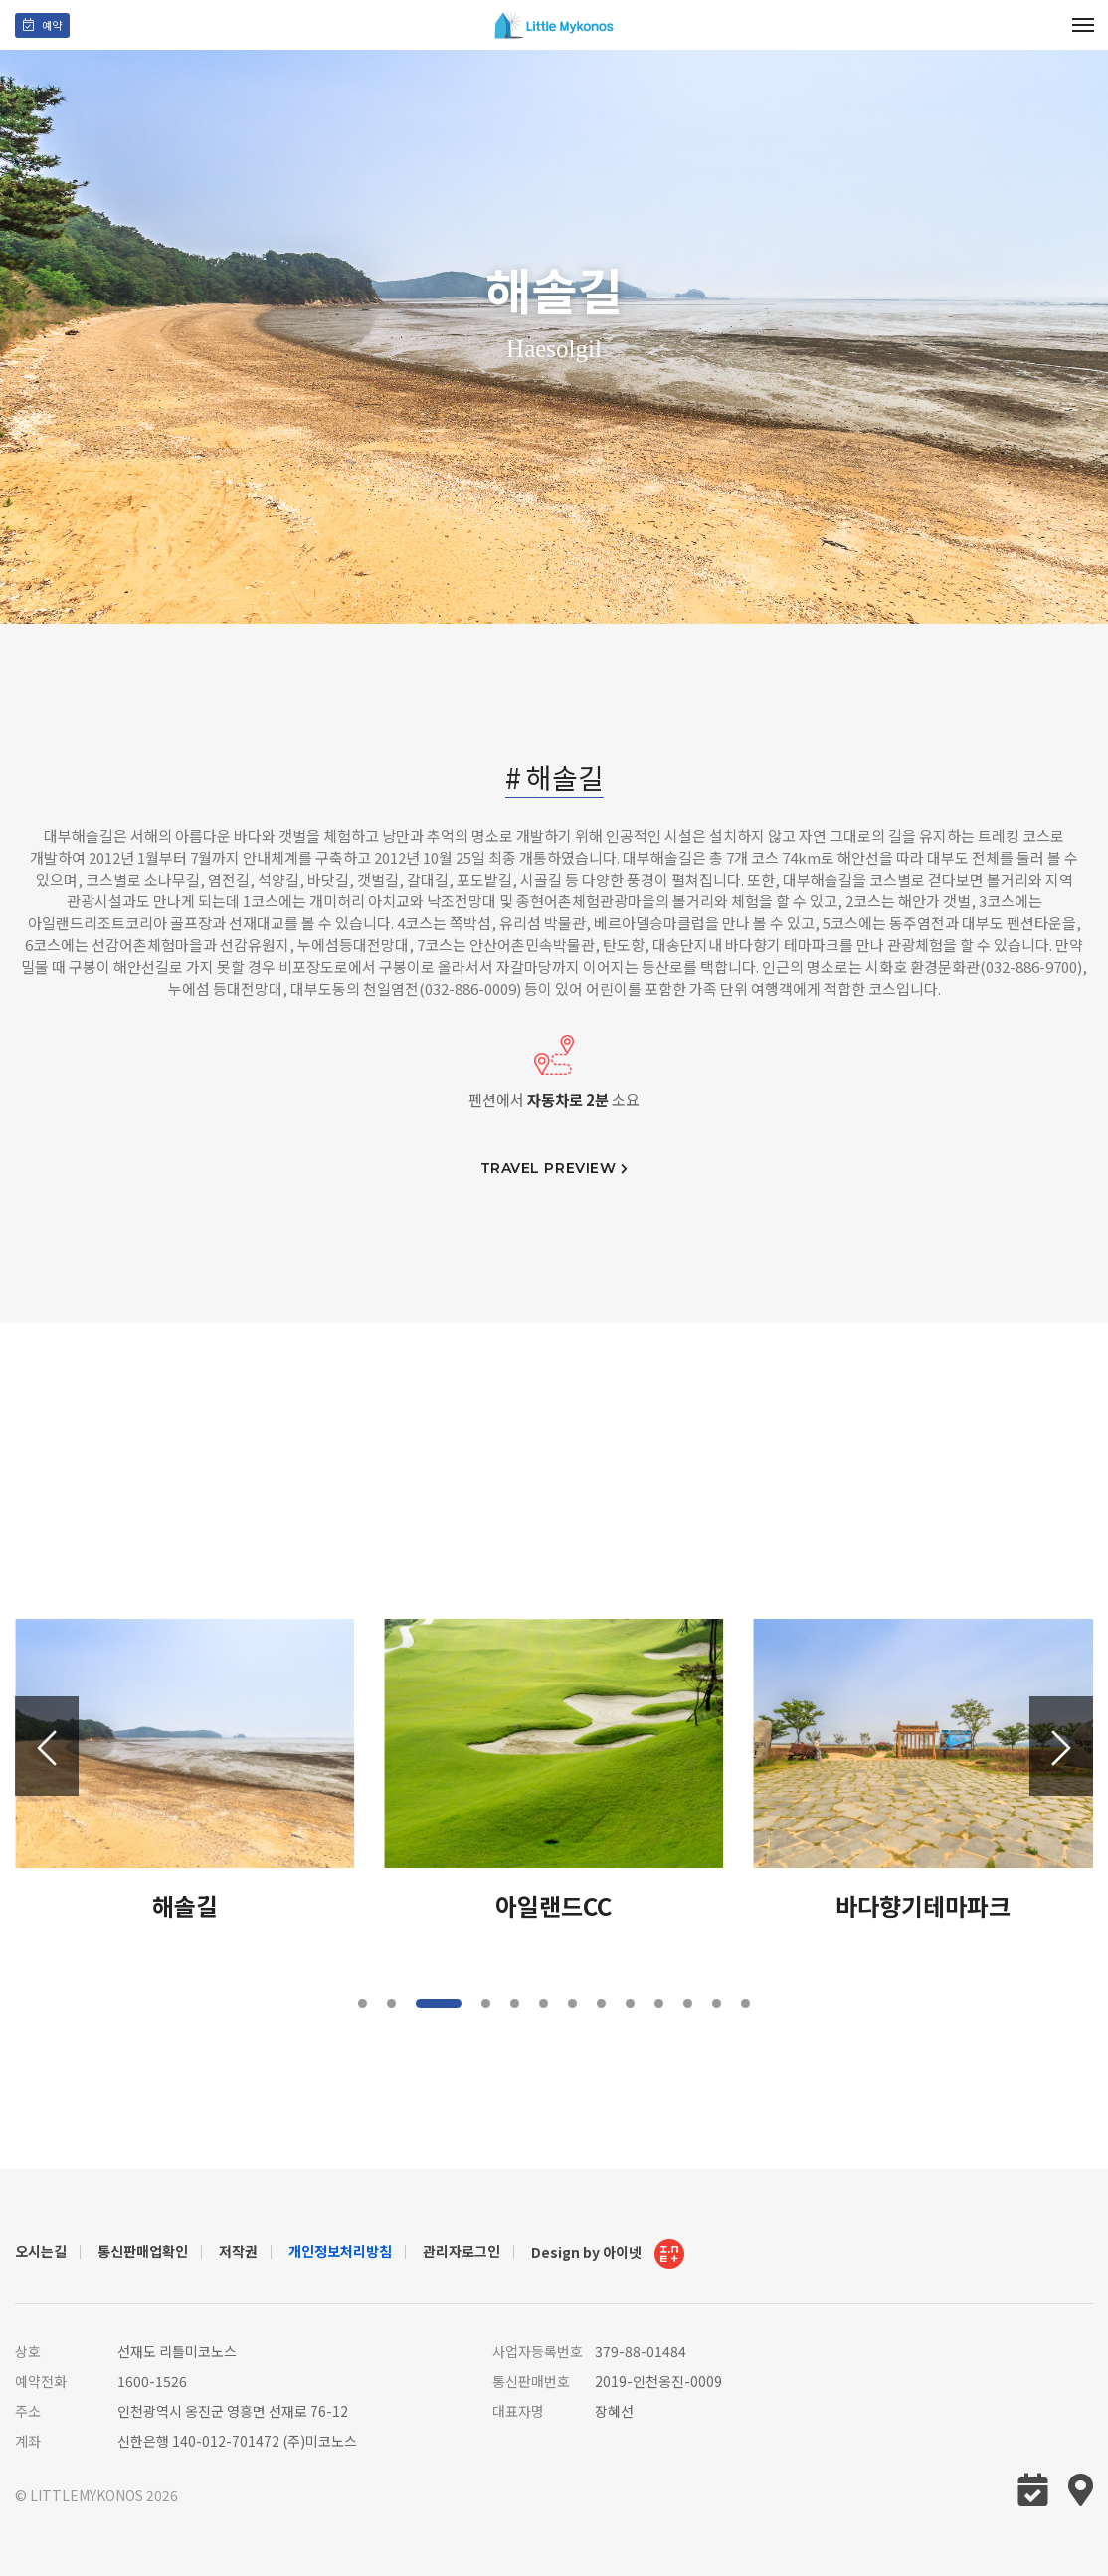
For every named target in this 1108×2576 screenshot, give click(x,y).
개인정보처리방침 (340, 2251)
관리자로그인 (461, 2251)
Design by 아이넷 (607, 2254)
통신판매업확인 (142, 2251)
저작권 (238, 2251)
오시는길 (41, 2251)
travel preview (554, 1168)
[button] (1061, 1746)
